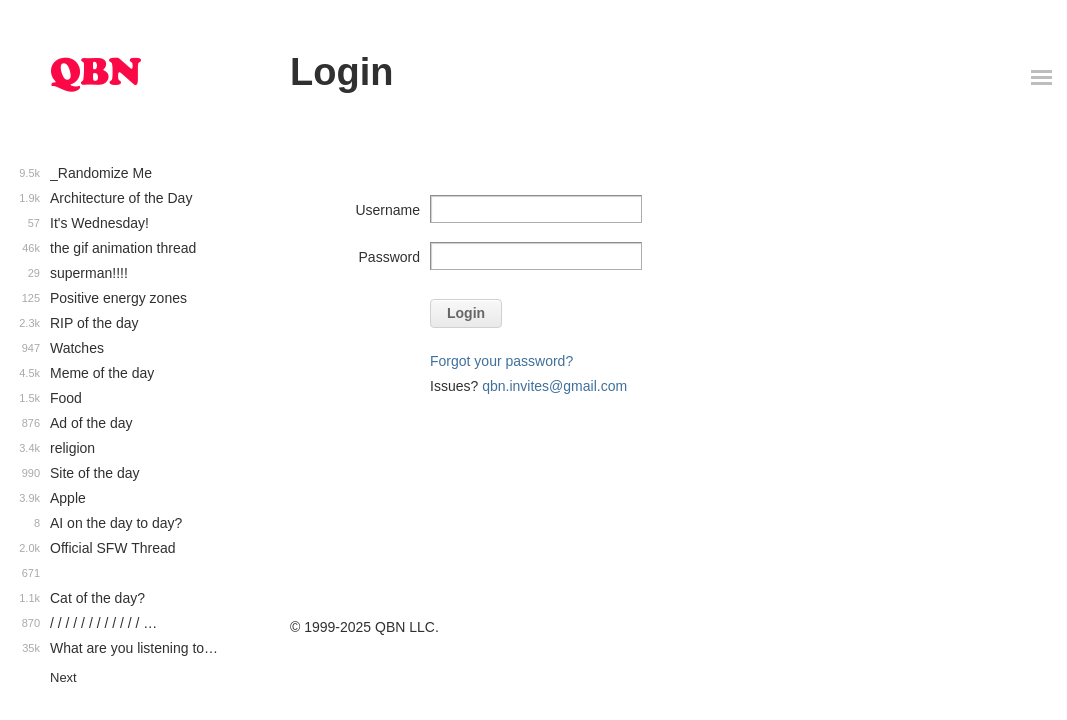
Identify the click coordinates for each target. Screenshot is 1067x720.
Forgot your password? (501, 361)
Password (389, 257)
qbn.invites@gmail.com (554, 386)
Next (63, 677)
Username (387, 210)
